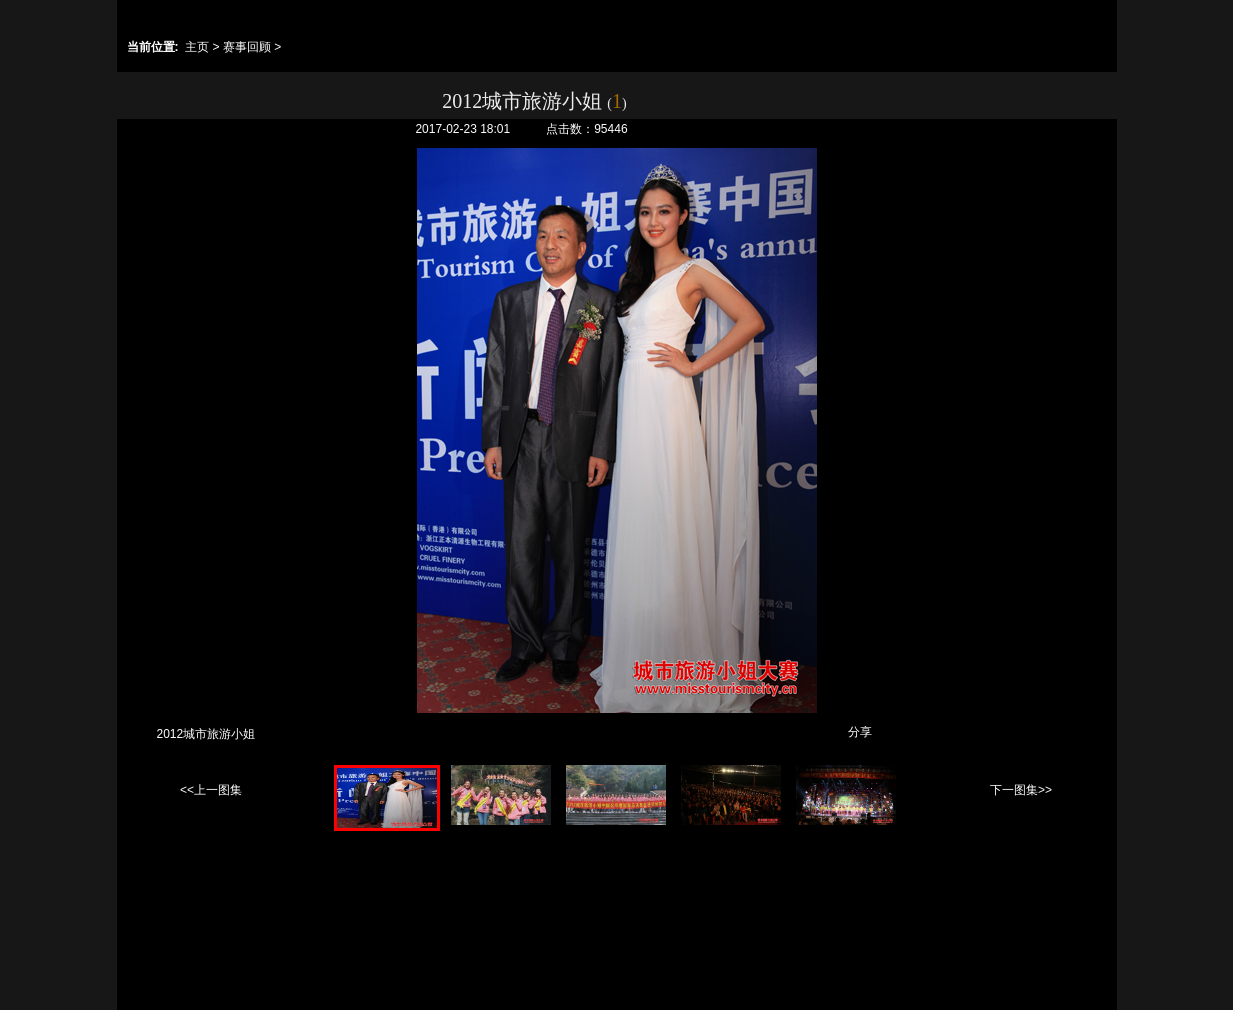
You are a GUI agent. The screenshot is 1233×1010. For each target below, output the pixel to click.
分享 (860, 732)
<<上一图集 (211, 790)
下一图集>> (1021, 790)
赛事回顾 (247, 47)
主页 (197, 47)
